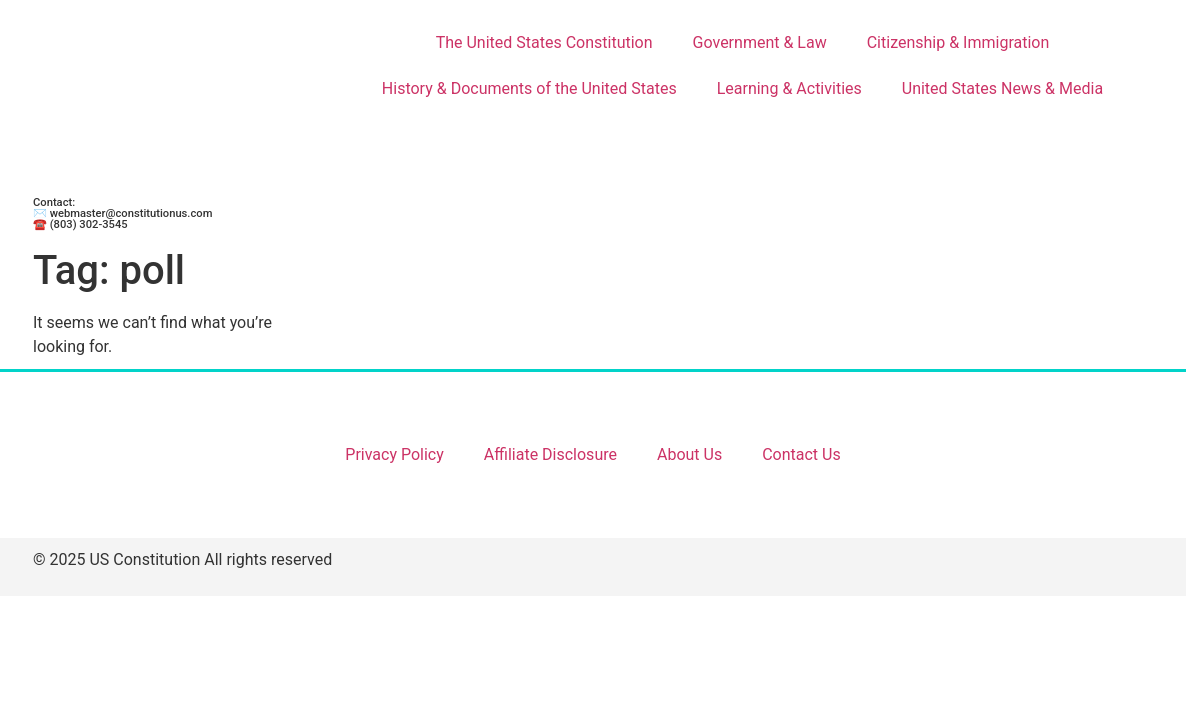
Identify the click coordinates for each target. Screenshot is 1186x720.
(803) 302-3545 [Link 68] (89, 224)
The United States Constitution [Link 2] (544, 42)
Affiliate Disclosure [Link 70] (550, 454)
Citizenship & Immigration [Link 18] (958, 42)
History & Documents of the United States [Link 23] (529, 88)
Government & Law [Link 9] (760, 42)
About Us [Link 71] (689, 454)
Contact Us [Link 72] (801, 454)
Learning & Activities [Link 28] (789, 88)
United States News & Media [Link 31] (1002, 88)
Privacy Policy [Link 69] (394, 454)
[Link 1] (182, 100)
